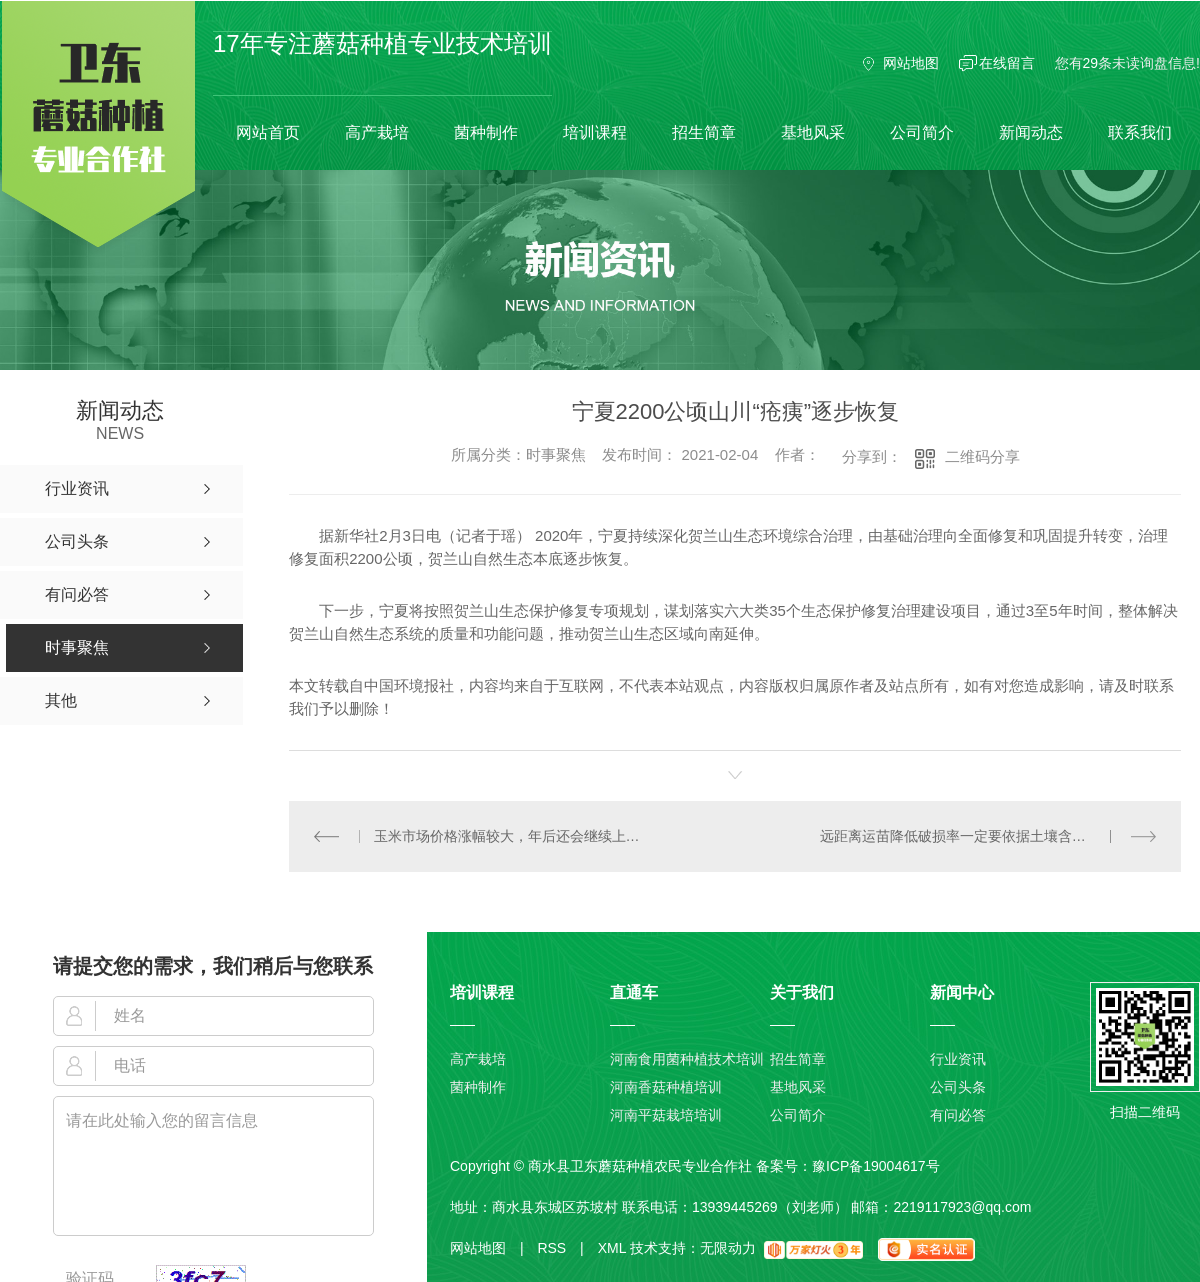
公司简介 (922, 132)
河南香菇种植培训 (666, 1087)
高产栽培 (377, 132)
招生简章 (704, 132)
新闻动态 (1031, 132)
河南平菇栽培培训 (666, 1115)
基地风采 (813, 132)
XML (612, 1248)
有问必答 (958, 1115)
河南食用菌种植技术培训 (687, 1059)
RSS (560, 1248)
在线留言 (1007, 63)
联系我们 (1140, 132)
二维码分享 (982, 456)
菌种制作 (486, 132)
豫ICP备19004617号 (876, 1166)
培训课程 (595, 132)
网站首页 (268, 132)
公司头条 (958, 1087)
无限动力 (728, 1248)
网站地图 (911, 63)
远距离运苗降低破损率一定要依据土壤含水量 (960, 836)
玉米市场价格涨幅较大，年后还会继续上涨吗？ (512, 836)
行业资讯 (958, 1059)
